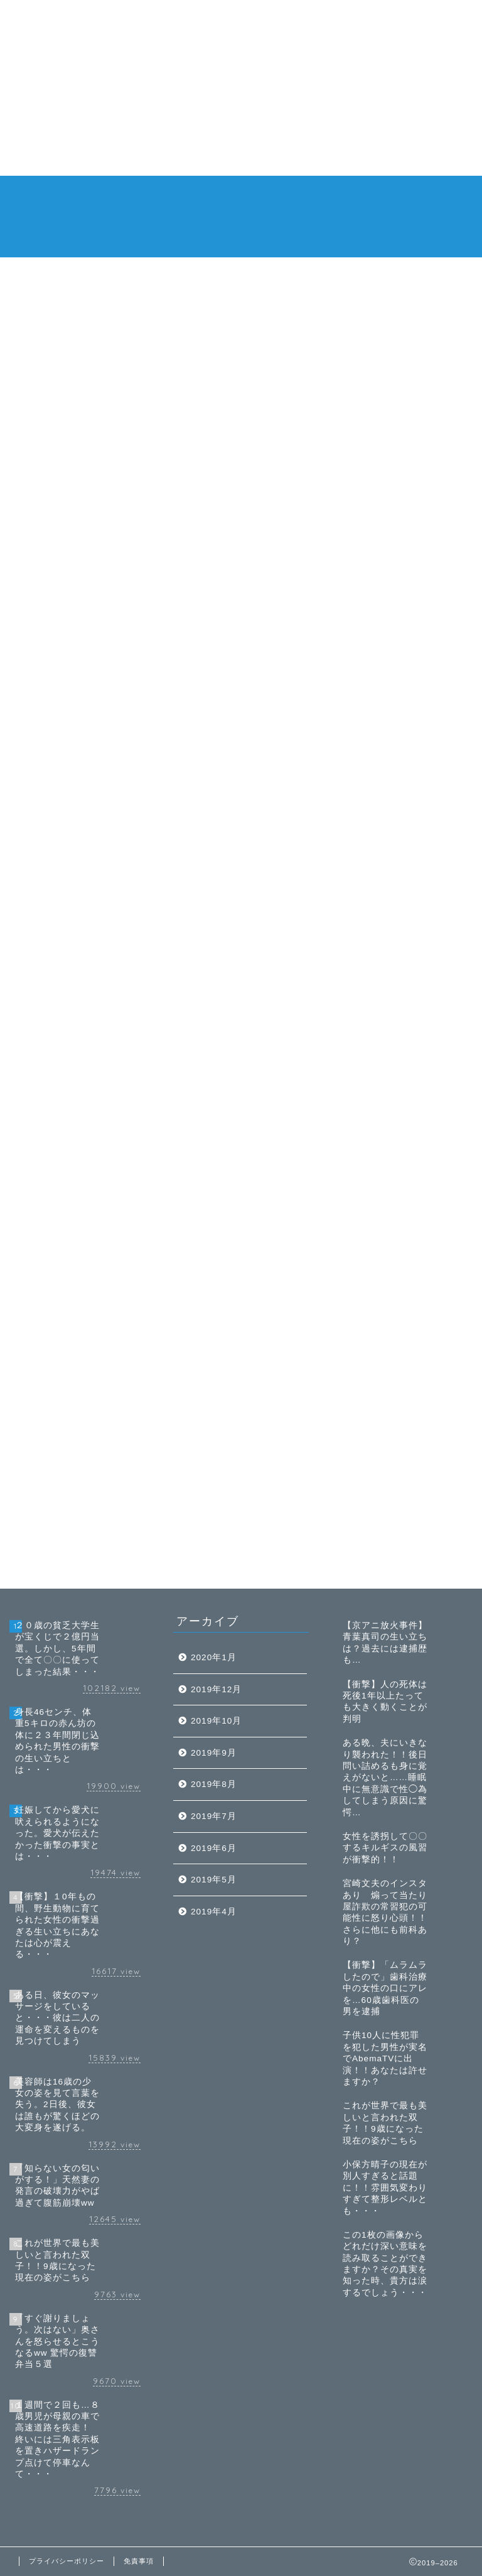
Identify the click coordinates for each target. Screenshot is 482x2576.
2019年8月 (214, 1784)
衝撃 (295, 195)
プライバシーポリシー (66, 2561)
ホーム (110, 195)
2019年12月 (216, 1689)
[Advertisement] (241, 88)
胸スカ (336, 195)
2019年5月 (214, 1879)
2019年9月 (214, 1753)
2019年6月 (214, 1848)
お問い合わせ (247, 220)
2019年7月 (214, 1816)
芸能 (204, 195)
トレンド (159, 195)
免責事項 (385, 195)
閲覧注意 (249, 195)
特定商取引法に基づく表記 (149, 220)
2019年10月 (216, 1720)
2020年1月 (214, 1657)
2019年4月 (214, 1911)
